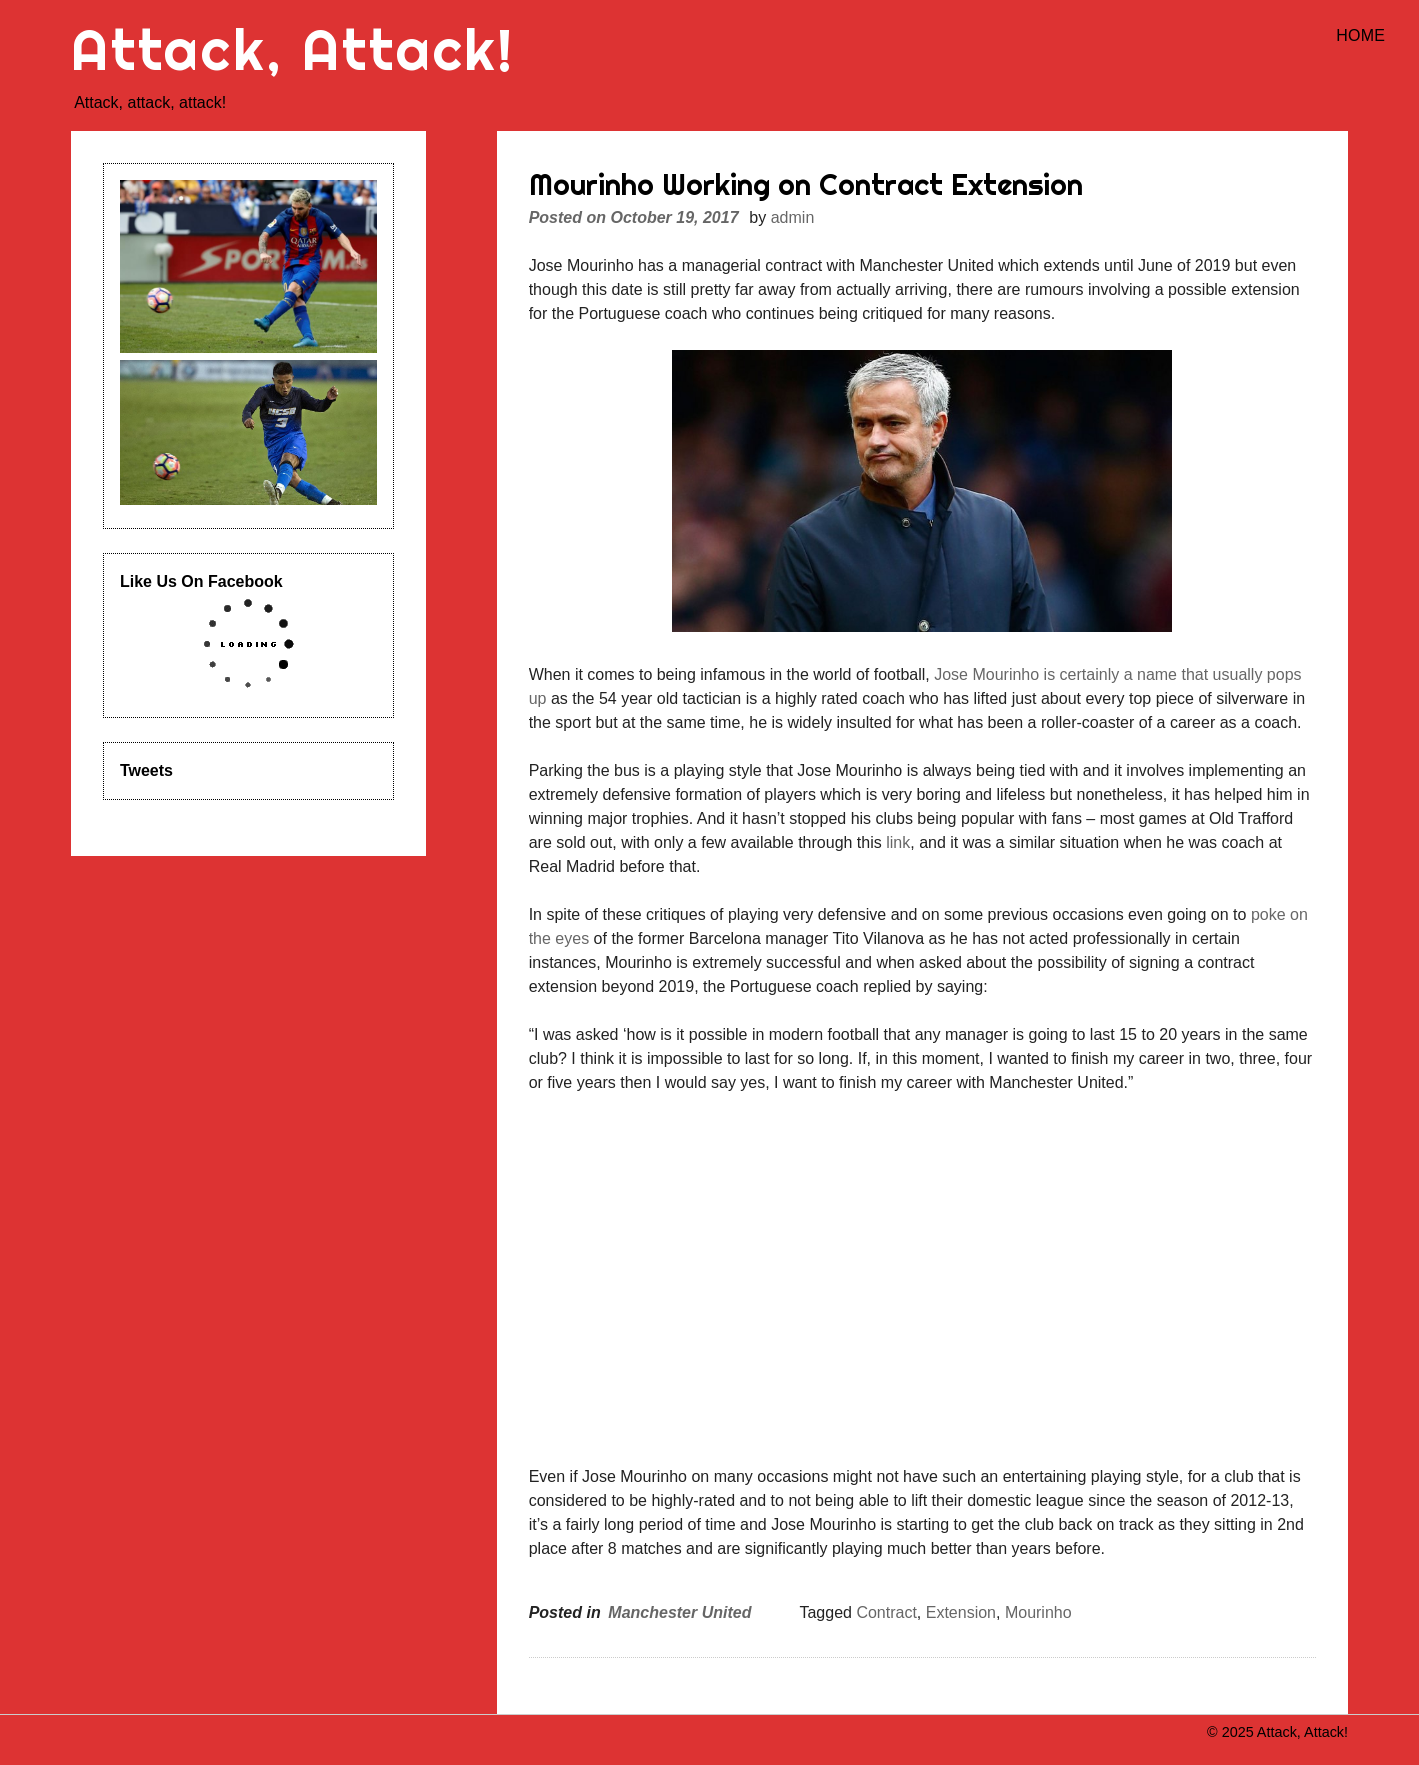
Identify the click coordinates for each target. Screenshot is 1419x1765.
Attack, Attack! (293, 49)
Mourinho (1038, 1612)
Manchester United (679, 1612)
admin (793, 217)
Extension (961, 1612)
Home (1360, 35)
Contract (886, 1612)
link (898, 842)
